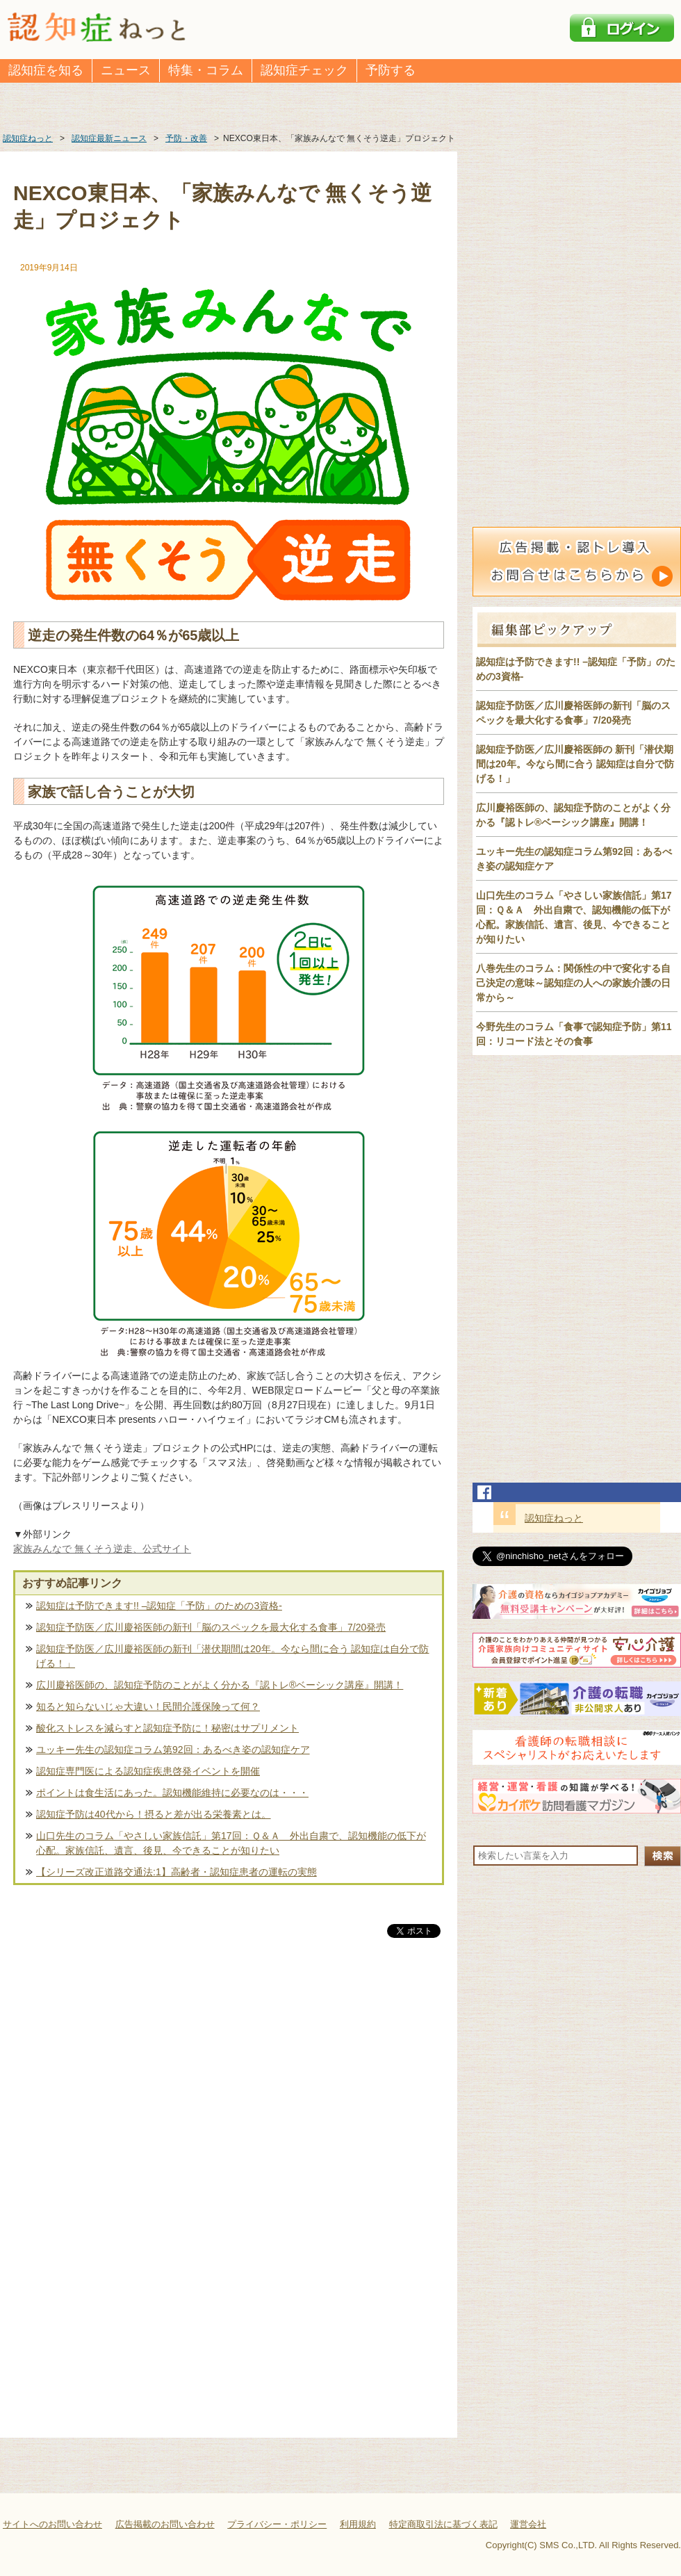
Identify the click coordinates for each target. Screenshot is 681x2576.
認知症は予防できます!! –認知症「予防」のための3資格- (159, 1605)
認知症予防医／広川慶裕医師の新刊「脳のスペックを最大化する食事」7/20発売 (211, 1627)
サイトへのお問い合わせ (52, 2524)
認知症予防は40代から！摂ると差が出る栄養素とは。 (153, 1814)
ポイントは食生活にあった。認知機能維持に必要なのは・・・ (172, 1792)
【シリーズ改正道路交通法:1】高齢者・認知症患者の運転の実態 (176, 1871)
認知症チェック (304, 70)
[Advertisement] (228, 2086)
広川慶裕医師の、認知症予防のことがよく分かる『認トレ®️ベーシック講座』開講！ (219, 1684)
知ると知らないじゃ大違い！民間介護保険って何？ (148, 1706)
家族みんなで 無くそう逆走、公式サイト (102, 1548)
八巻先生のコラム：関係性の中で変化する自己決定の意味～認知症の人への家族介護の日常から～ (573, 983)
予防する (391, 70)
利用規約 (358, 2524)
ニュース (126, 70)
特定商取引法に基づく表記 (443, 2524)
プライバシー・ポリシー (277, 2524)
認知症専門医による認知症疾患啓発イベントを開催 (148, 1771)
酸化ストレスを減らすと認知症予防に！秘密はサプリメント (167, 1728)
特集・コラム (205, 70)
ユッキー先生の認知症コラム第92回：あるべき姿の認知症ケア (173, 1749)
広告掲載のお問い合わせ (165, 2524)
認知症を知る (45, 70)
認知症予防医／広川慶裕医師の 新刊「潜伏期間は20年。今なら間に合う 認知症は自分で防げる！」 (575, 764)
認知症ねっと (554, 1518)
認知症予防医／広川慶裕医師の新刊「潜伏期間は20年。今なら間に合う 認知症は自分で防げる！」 (232, 1656)
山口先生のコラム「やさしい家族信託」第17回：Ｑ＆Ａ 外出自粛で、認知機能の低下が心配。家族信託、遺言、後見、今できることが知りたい (231, 1843)
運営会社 (528, 2524)
